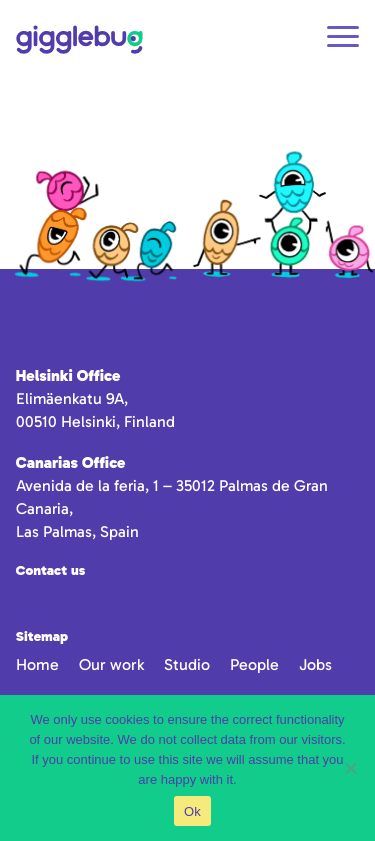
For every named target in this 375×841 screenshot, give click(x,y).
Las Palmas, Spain (77, 531)
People (254, 664)
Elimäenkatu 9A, (72, 398)
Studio (187, 664)
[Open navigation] (343, 40)
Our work (111, 664)
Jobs (315, 664)
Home (37, 664)
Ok (192, 811)
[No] (350, 768)
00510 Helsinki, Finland (95, 421)
